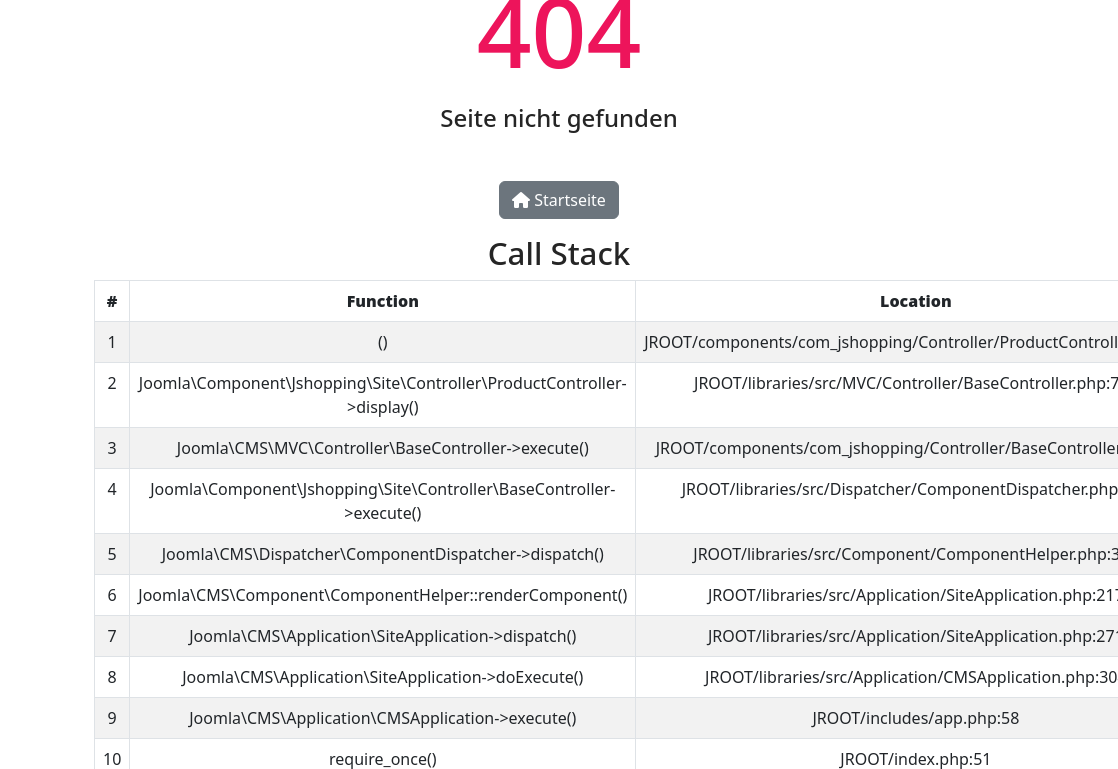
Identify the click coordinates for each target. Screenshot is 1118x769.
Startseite (559, 200)
